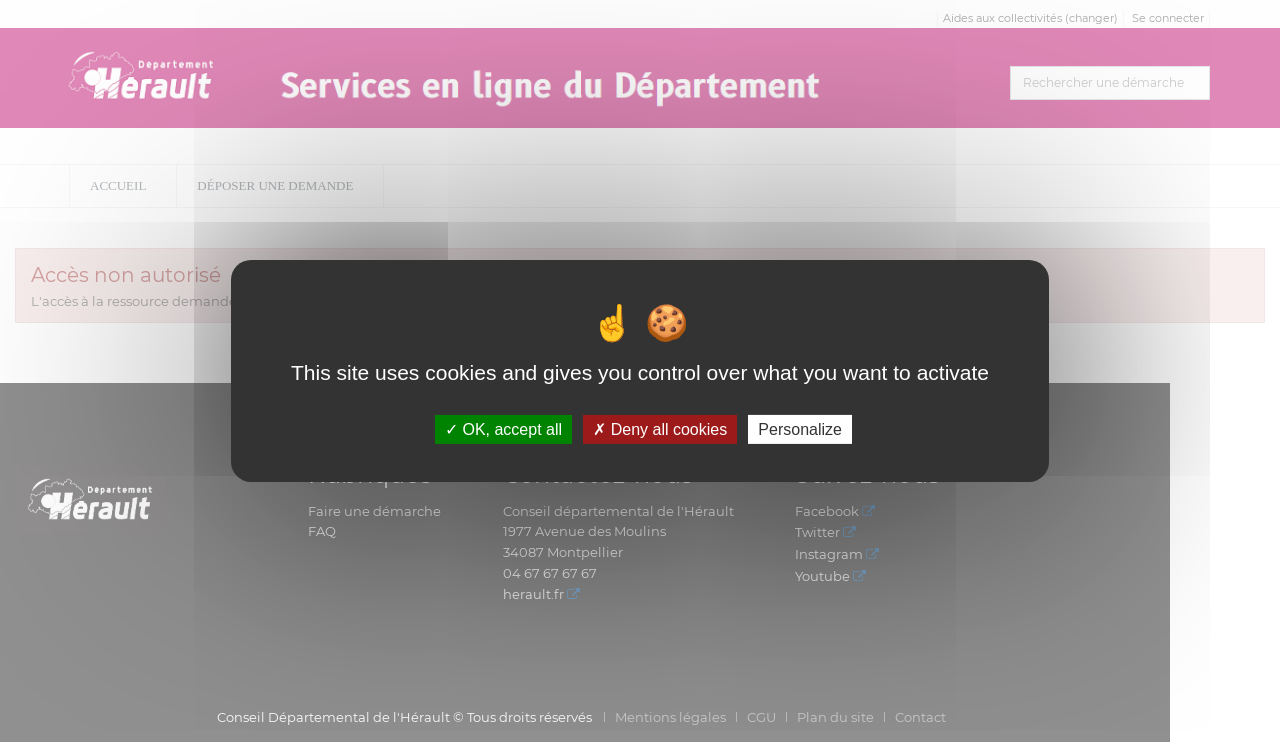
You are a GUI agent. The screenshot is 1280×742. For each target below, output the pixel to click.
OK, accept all (503, 429)
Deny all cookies (660, 429)
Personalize (800, 429)
